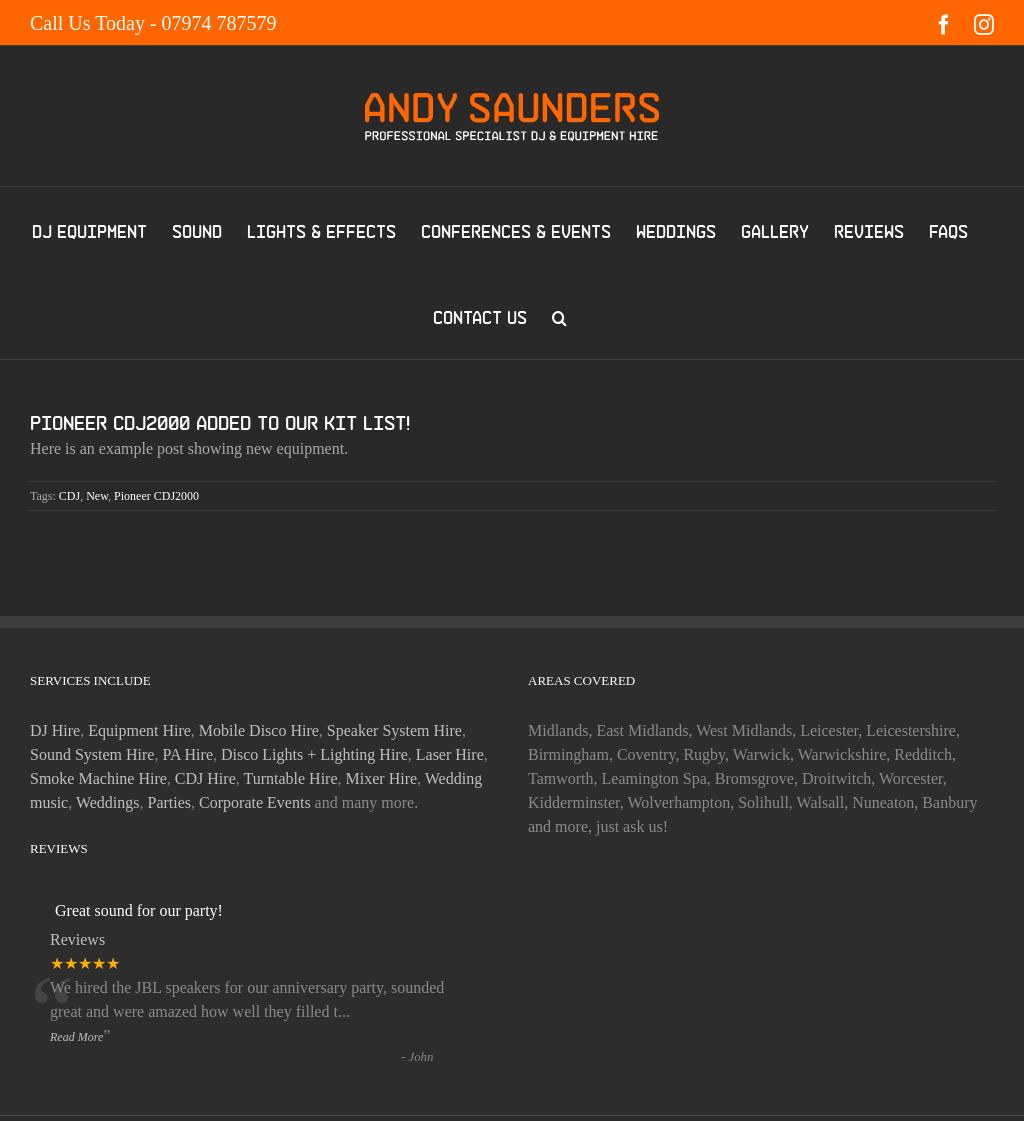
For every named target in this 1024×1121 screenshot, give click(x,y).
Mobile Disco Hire (259, 730)
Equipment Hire (139, 730)
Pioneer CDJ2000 (156, 496)
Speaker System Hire (394, 730)
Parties (170, 802)
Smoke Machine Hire (98, 778)
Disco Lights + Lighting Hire (314, 754)
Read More (76, 1037)
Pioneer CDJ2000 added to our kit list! (220, 423)
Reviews (77, 939)
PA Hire (187, 754)
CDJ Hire (205, 778)
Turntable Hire (290, 778)
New (97, 496)
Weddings (108, 802)
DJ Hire (55, 730)
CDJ (69, 496)
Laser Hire (450, 754)
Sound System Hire (92, 754)
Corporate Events (255, 802)
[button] (559, 316)
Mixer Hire (382, 778)
